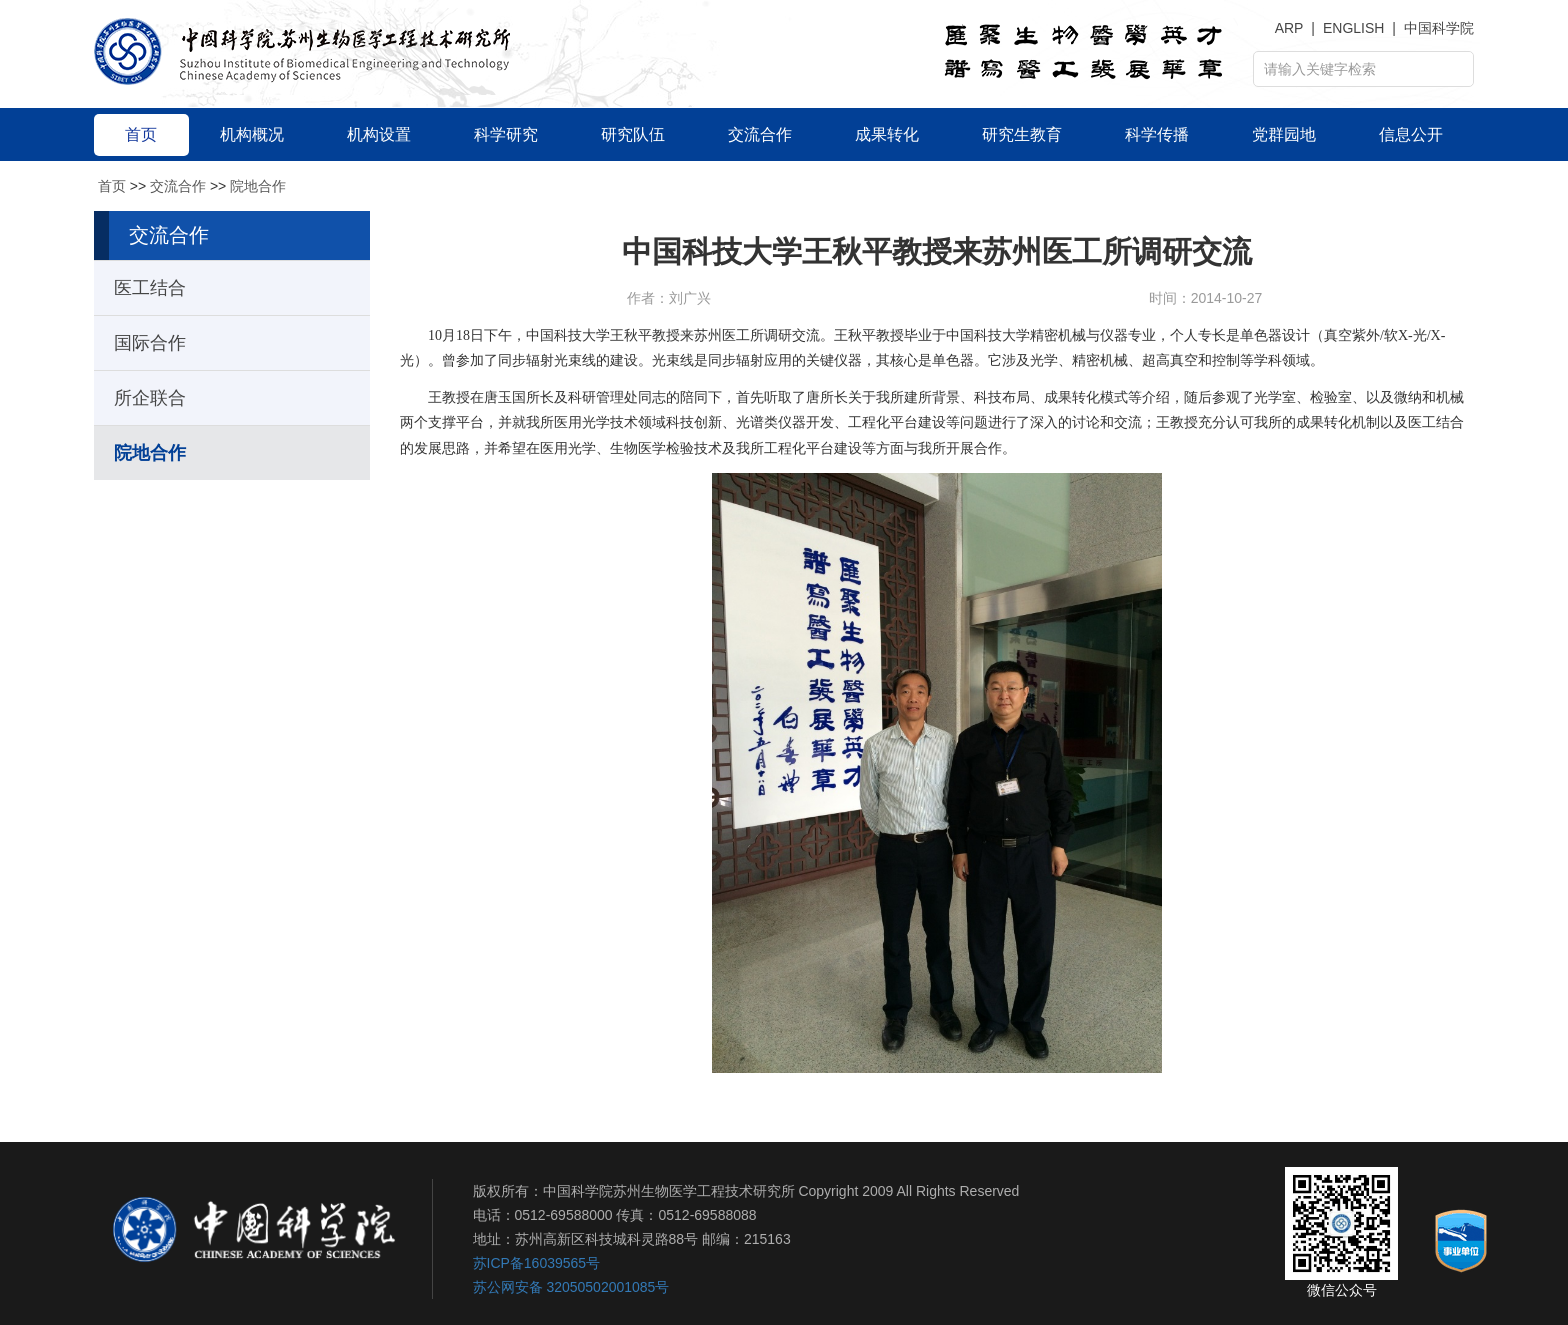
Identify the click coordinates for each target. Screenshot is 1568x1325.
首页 (112, 186)
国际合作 (150, 343)
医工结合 (150, 288)
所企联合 (150, 398)
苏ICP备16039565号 (537, 1263)
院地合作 (258, 186)
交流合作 (178, 186)
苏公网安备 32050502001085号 (571, 1287)
